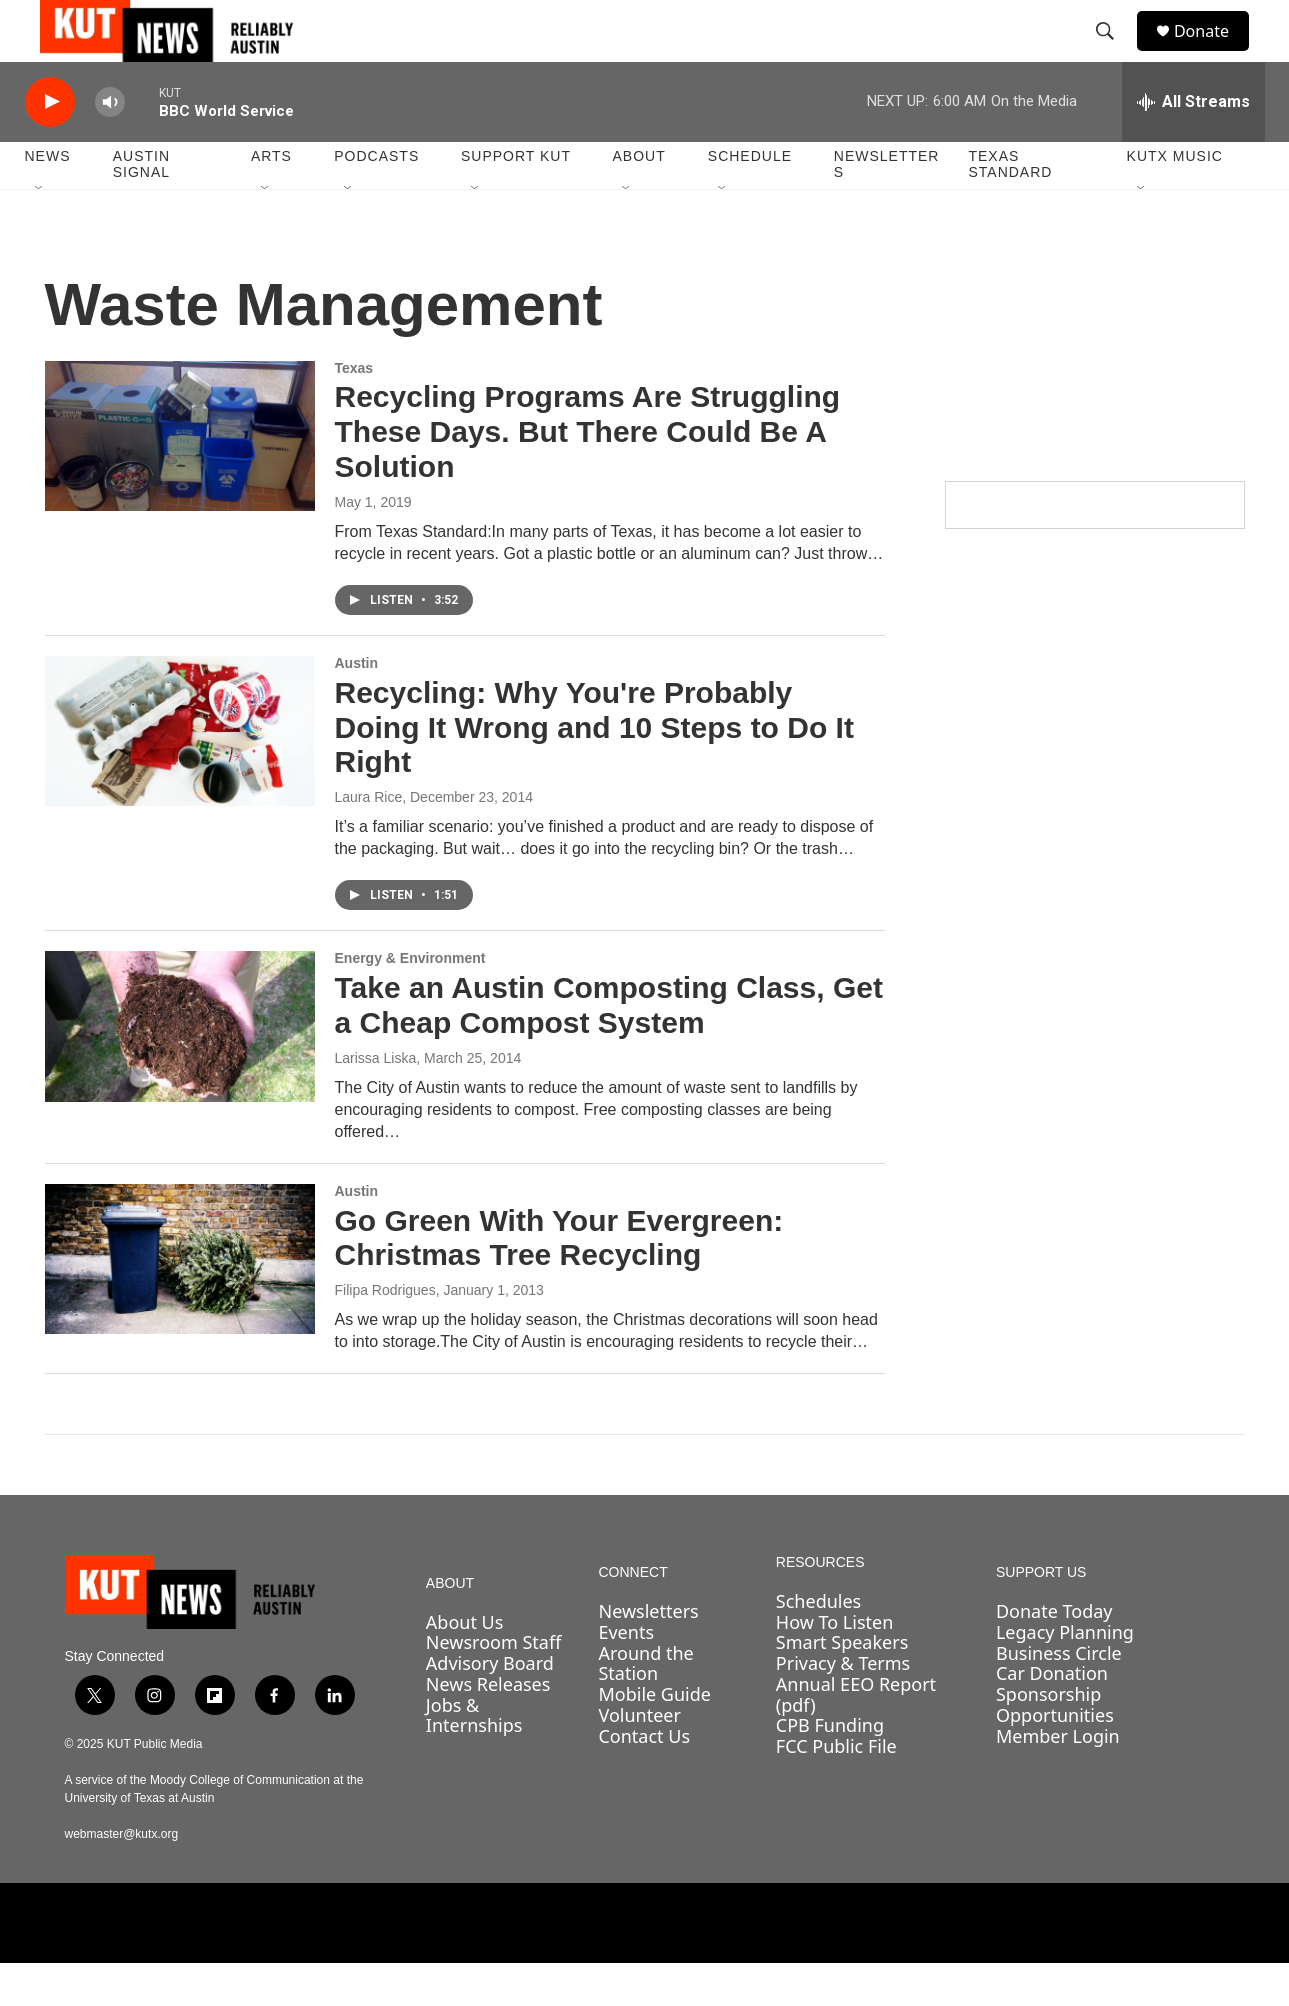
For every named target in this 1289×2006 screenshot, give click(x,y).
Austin (357, 706)
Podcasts (376, 200)
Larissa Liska (376, 1101)
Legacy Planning (1065, 1675)
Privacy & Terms (843, 1706)
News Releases (488, 1727)
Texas (354, 411)
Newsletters (887, 208)
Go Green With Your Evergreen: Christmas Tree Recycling (559, 1281)
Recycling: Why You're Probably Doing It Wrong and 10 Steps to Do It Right (594, 770)
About (638, 200)
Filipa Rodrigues (385, 1333)
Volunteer (639, 1758)
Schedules (818, 1644)
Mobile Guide (654, 1737)
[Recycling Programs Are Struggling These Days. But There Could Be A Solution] (180, 479)
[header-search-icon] (1114, 53)
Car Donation (1052, 1717)
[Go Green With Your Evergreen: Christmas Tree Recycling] (180, 1302)
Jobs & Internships (474, 1758)
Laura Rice (369, 840)
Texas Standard (1010, 208)
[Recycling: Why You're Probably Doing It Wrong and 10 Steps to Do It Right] (180, 774)
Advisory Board (490, 1706)
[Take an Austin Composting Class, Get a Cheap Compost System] (180, 1069)
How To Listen (835, 1665)
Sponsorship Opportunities (1055, 1747)
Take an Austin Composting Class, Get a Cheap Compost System (609, 1048)
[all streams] (1193, 145)
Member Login (1058, 1779)
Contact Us (644, 1779)
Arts (271, 200)
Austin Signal (141, 208)
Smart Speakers (842, 1686)
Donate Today (1054, 1655)
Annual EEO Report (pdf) (856, 1737)
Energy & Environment (410, 1001)
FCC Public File (836, 1789)
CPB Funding (830, 1768)
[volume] (110, 145)
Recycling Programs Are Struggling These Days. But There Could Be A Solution (588, 475)
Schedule (750, 200)
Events (626, 1675)
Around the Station (645, 1706)
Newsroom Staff (493, 1686)
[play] (50, 145)
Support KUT (516, 200)
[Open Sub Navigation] (40, 232)
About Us (465, 1665)
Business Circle (1059, 1696)
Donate (1214, 52)
